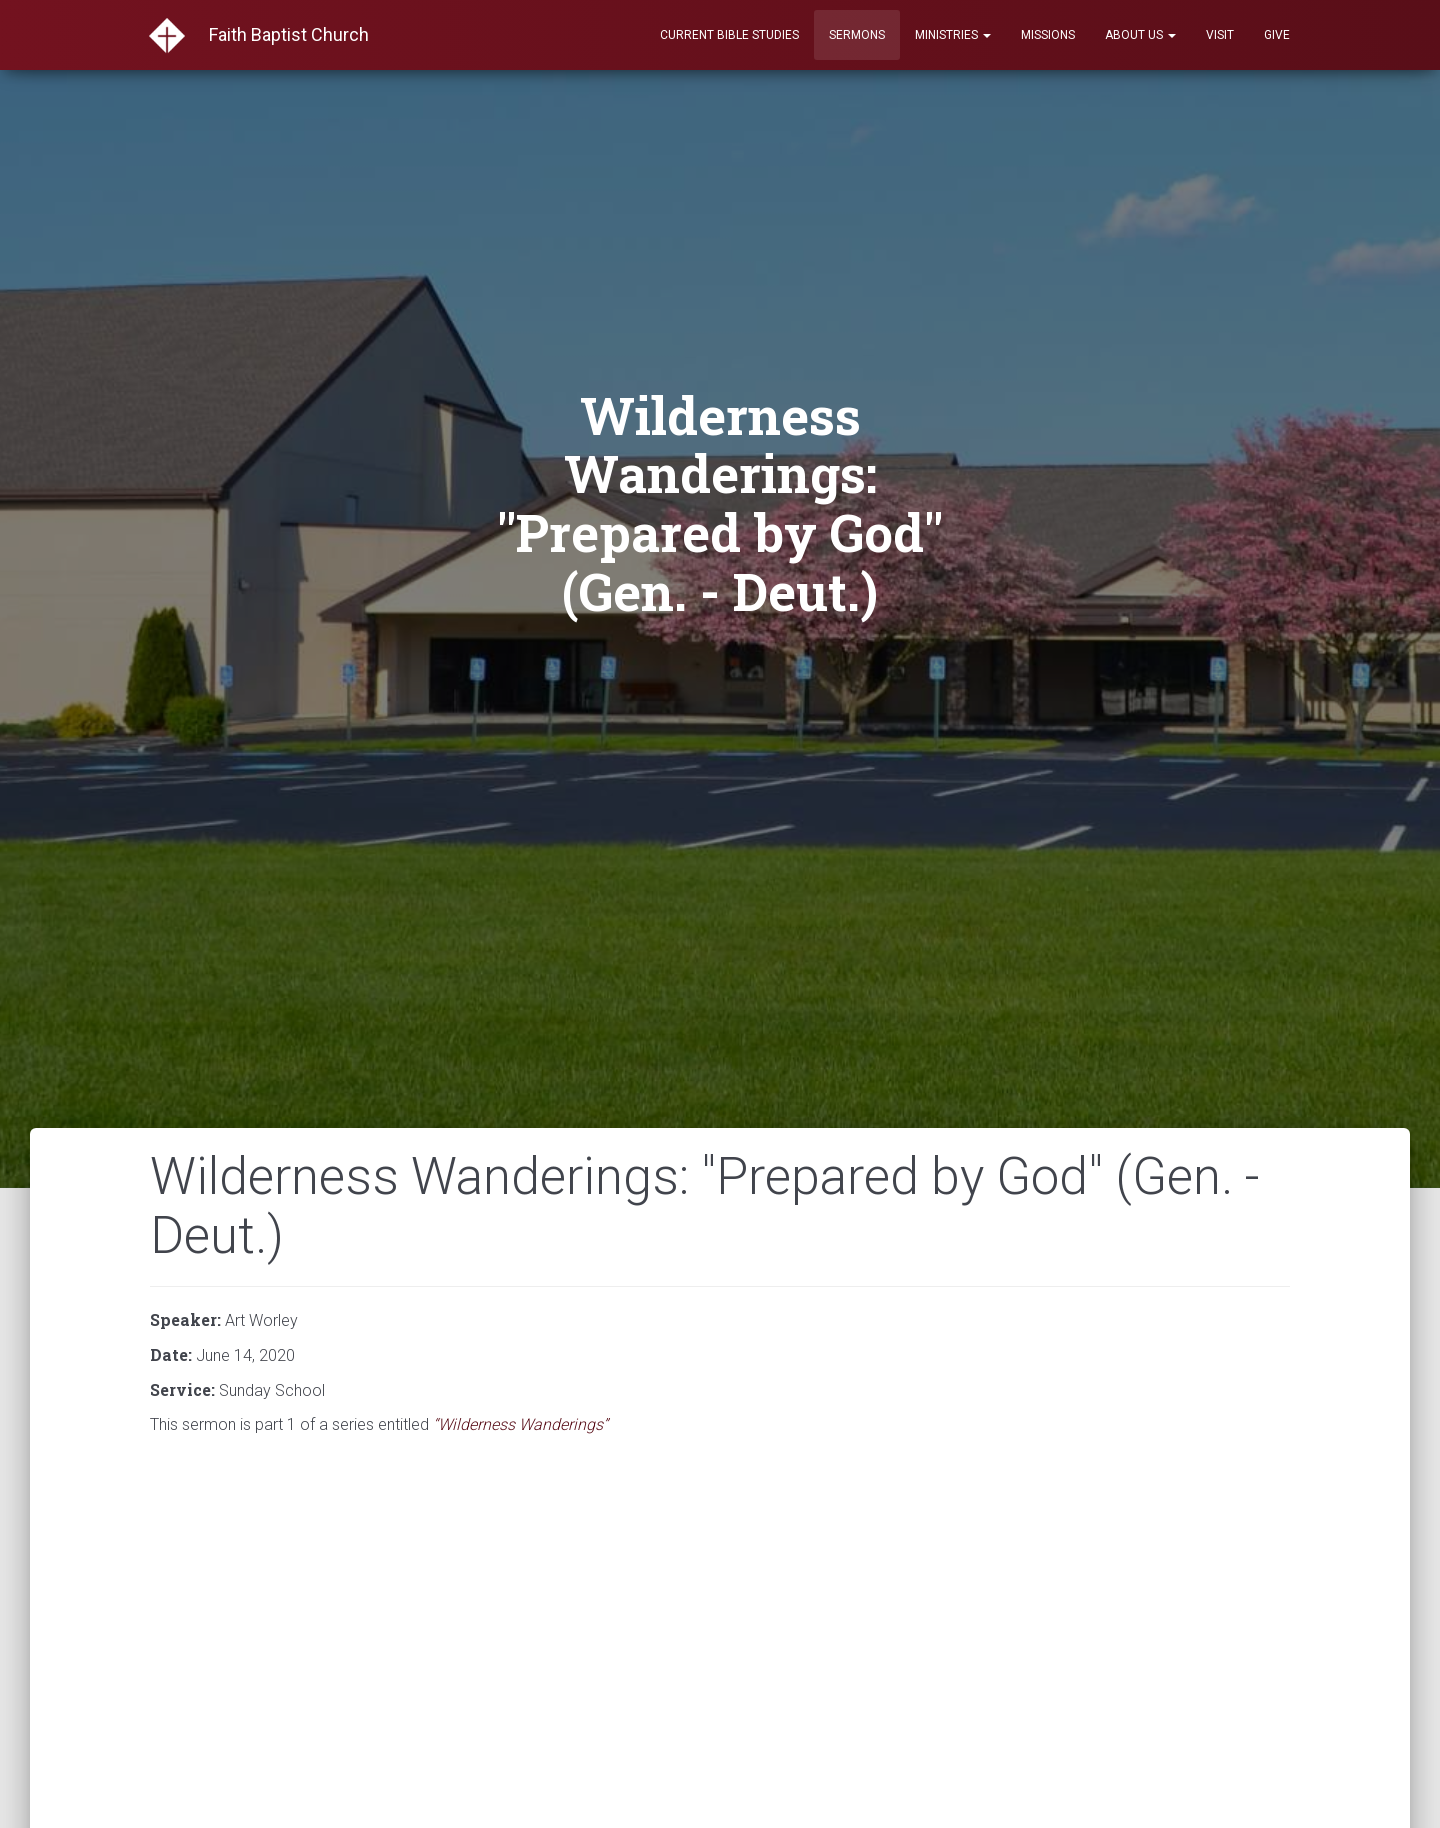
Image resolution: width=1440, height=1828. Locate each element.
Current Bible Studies (729, 35)
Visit (1220, 35)
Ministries (953, 35)
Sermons (857, 35)
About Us (1140, 35)
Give (1277, 35)
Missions (1048, 35)
